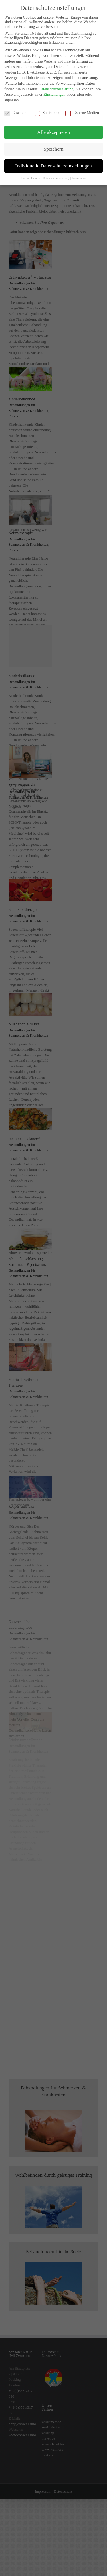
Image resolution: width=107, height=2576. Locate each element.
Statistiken (47, 108)
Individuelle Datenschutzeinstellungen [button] (53, 161)
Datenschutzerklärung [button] (56, 173)
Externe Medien (82, 108)
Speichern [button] (54, 144)
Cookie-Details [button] (30, 173)
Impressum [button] (79, 173)
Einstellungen (54, 90)
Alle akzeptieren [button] (53, 127)
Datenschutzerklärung (56, 84)
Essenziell (16, 108)
